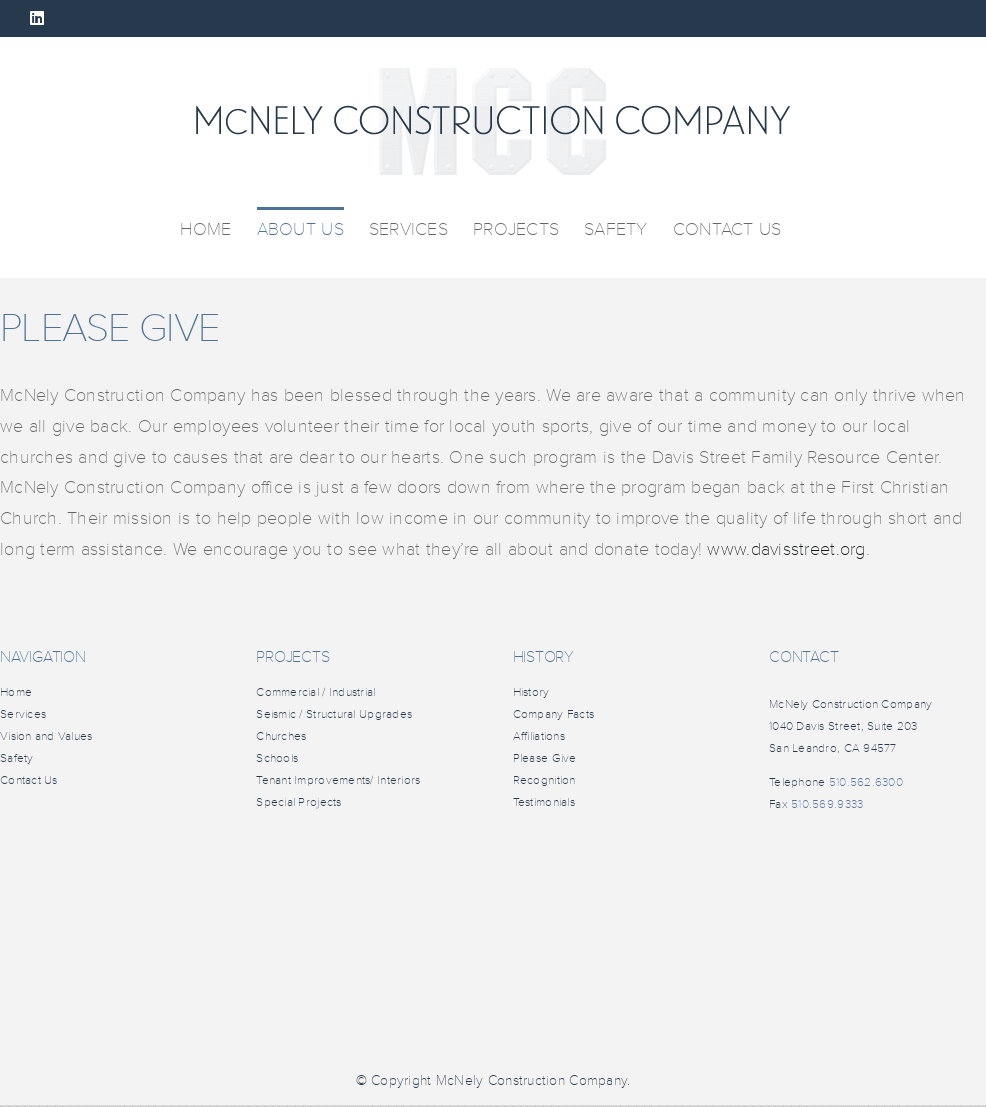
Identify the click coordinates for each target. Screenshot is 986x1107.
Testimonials (544, 802)
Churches (281, 736)
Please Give (545, 758)
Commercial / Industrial (315, 692)
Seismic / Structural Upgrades (334, 714)
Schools (277, 758)
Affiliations (539, 736)
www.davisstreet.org (786, 549)
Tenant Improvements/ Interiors (338, 780)
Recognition (544, 780)
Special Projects (298, 802)
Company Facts (554, 714)
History (531, 692)
